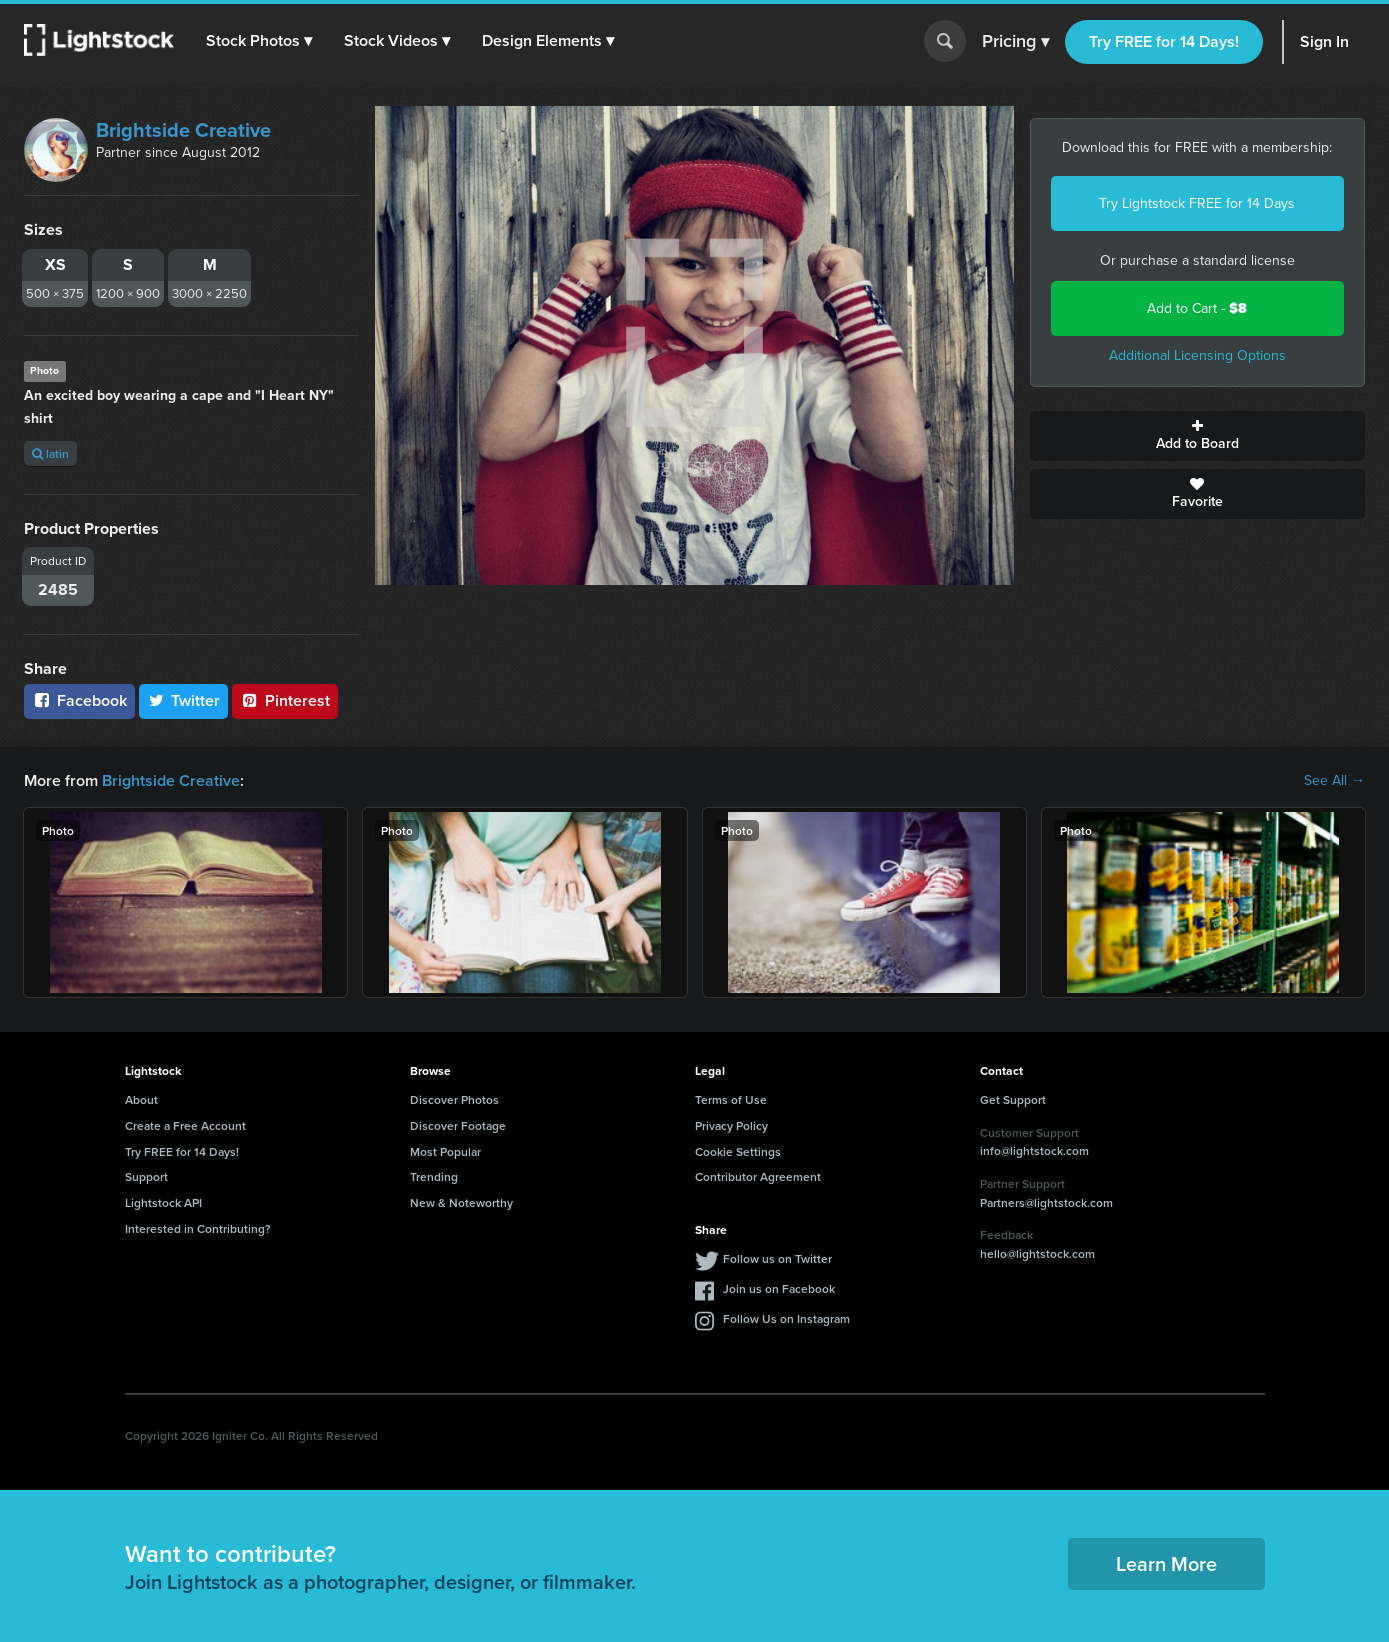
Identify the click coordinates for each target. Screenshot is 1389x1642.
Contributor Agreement (758, 1176)
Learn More (1166, 1563)
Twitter (184, 700)
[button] (259, 41)
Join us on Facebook (779, 1288)
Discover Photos (454, 1099)
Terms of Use (731, 1099)
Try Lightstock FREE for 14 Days (1197, 203)
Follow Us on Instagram (786, 1318)
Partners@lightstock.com (1046, 1202)
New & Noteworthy (461, 1202)
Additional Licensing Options (1197, 355)
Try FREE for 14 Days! (1164, 41)
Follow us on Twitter (777, 1258)
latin (50, 453)
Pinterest (285, 700)
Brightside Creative (183, 130)
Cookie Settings (738, 1151)
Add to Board (1197, 436)
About (141, 1099)
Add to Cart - (1197, 308)
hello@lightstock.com (1037, 1253)
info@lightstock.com (1034, 1150)
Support (146, 1176)
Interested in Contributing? (198, 1228)
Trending (434, 1176)
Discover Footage (458, 1125)
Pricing (1015, 42)
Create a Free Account (185, 1125)
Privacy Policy (731, 1125)
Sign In (1324, 41)
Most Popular (445, 1151)
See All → (1334, 781)
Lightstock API (163, 1202)
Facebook (79, 700)
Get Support (1013, 1099)
